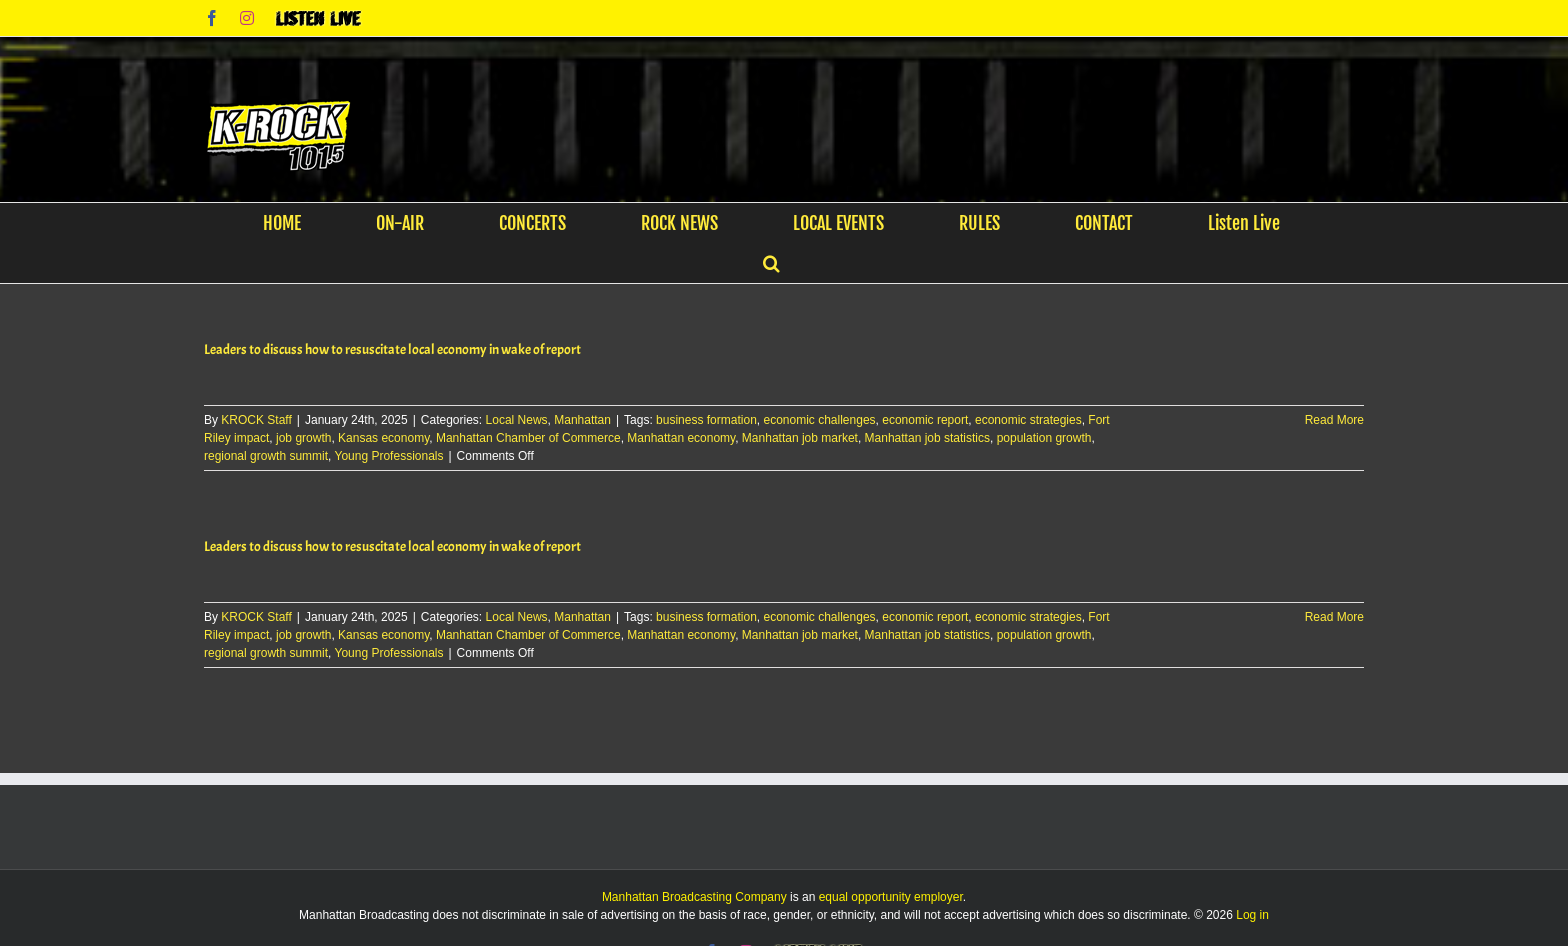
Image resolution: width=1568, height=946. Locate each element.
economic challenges (819, 420)
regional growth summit (266, 456)
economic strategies (1028, 420)
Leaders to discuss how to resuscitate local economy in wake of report (392, 349)
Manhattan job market (800, 438)
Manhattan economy (681, 438)
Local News (517, 420)
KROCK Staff (256, 420)
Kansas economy (383, 438)
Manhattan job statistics (927, 438)
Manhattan (582, 420)
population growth (1044, 438)
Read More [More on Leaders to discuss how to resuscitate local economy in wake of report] (1334, 420)
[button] (771, 263)
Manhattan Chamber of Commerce (528, 438)
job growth (303, 438)
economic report (925, 420)
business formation (706, 420)
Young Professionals (389, 456)
